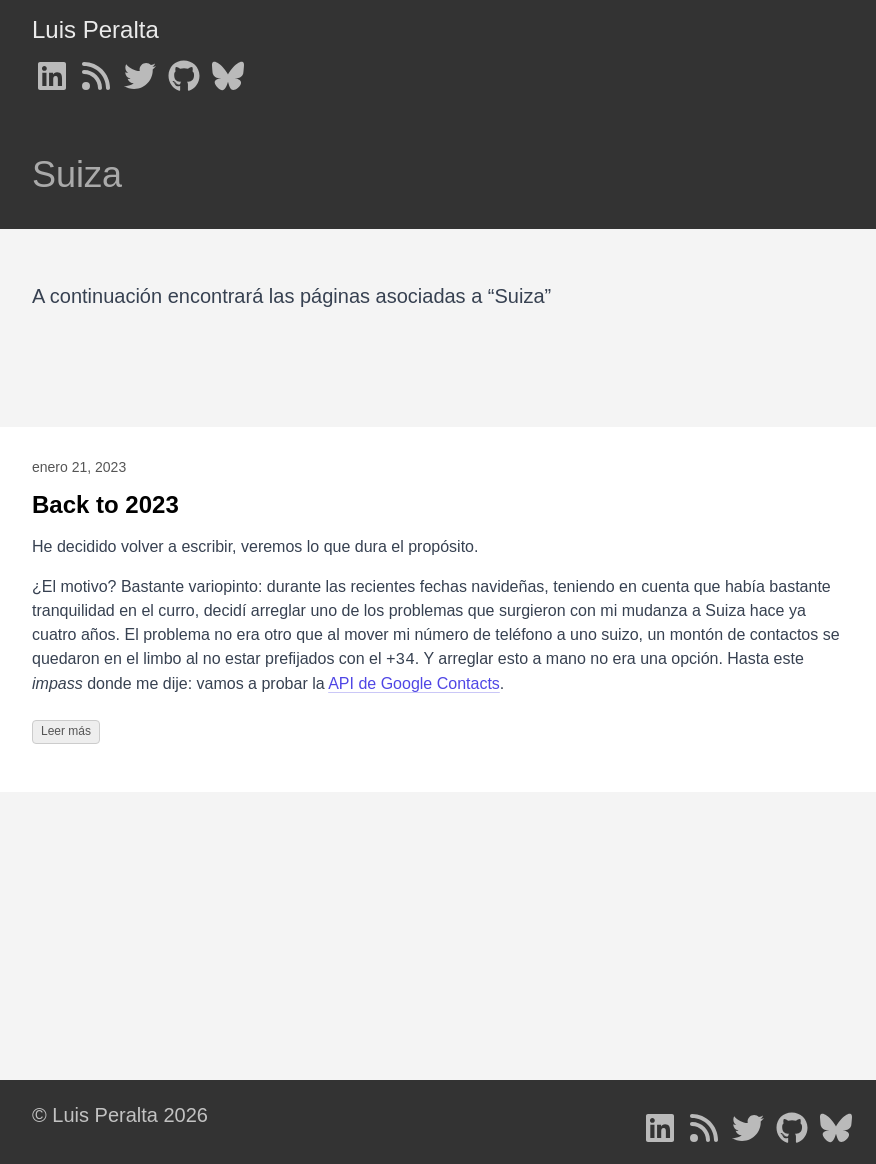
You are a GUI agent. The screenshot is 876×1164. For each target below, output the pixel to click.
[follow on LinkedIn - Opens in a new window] (52, 70)
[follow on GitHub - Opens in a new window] (184, 70)
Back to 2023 (105, 504)
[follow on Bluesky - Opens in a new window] (228, 70)
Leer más (66, 731)
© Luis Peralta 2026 (120, 1115)
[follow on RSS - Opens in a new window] (96, 70)
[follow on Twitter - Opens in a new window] (140, 70)
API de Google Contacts (414, 683)
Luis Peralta (95, 29)
